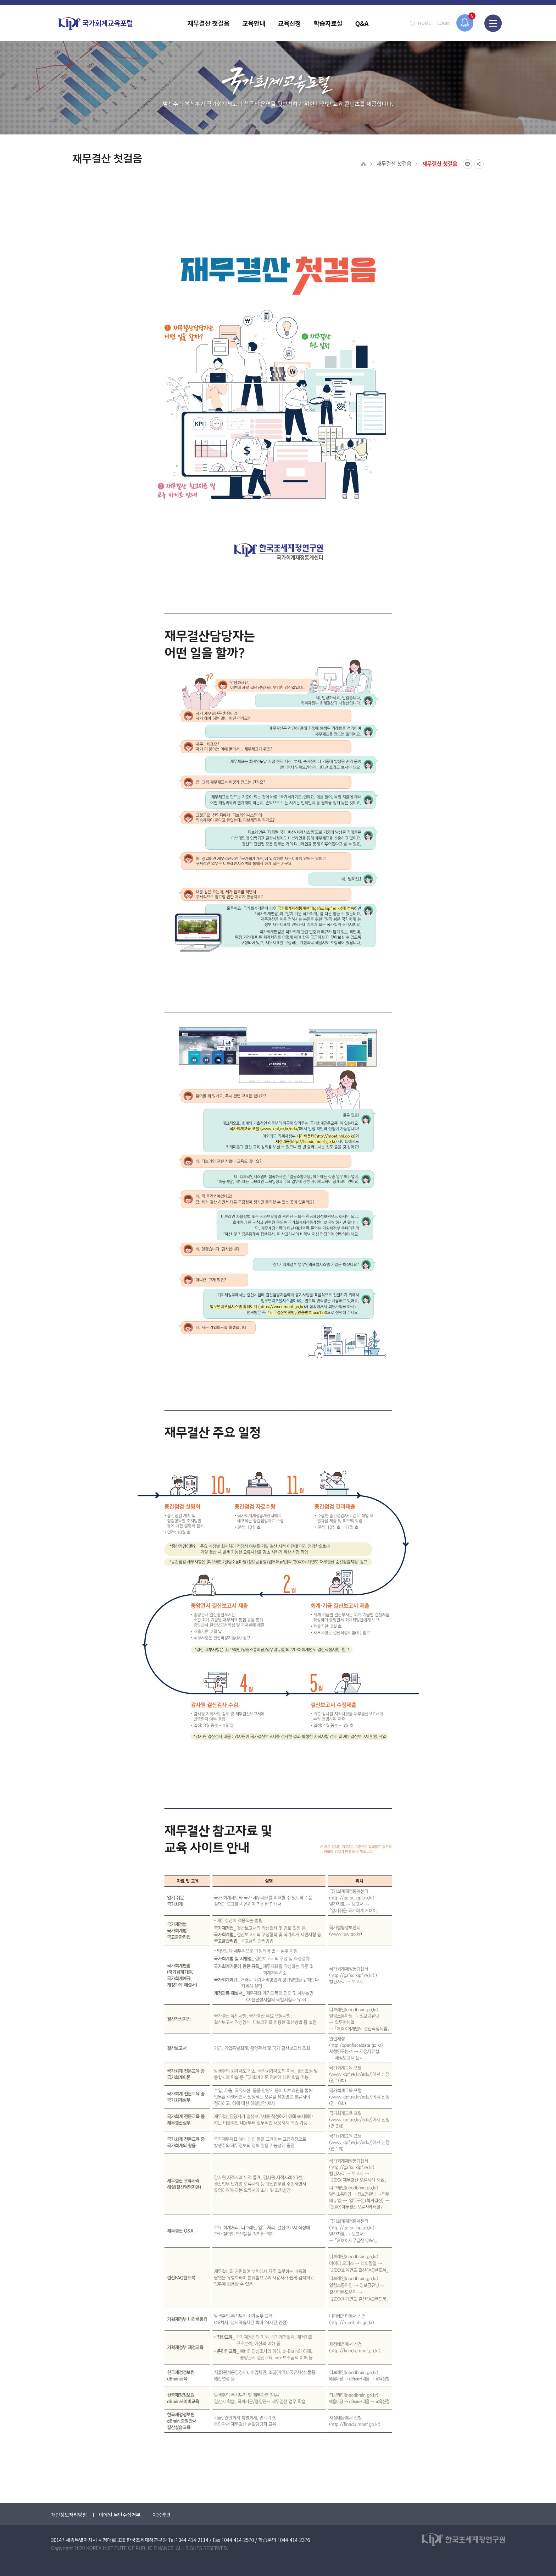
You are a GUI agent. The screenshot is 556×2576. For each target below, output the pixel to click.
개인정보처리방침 (69, 2514)
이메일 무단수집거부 (119, 2514)
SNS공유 (479, 164)
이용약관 (161, 2514)
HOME (424, 23)
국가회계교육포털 (95, 23)
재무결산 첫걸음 (394, 163)
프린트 (467, 164)
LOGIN (443, 23)
